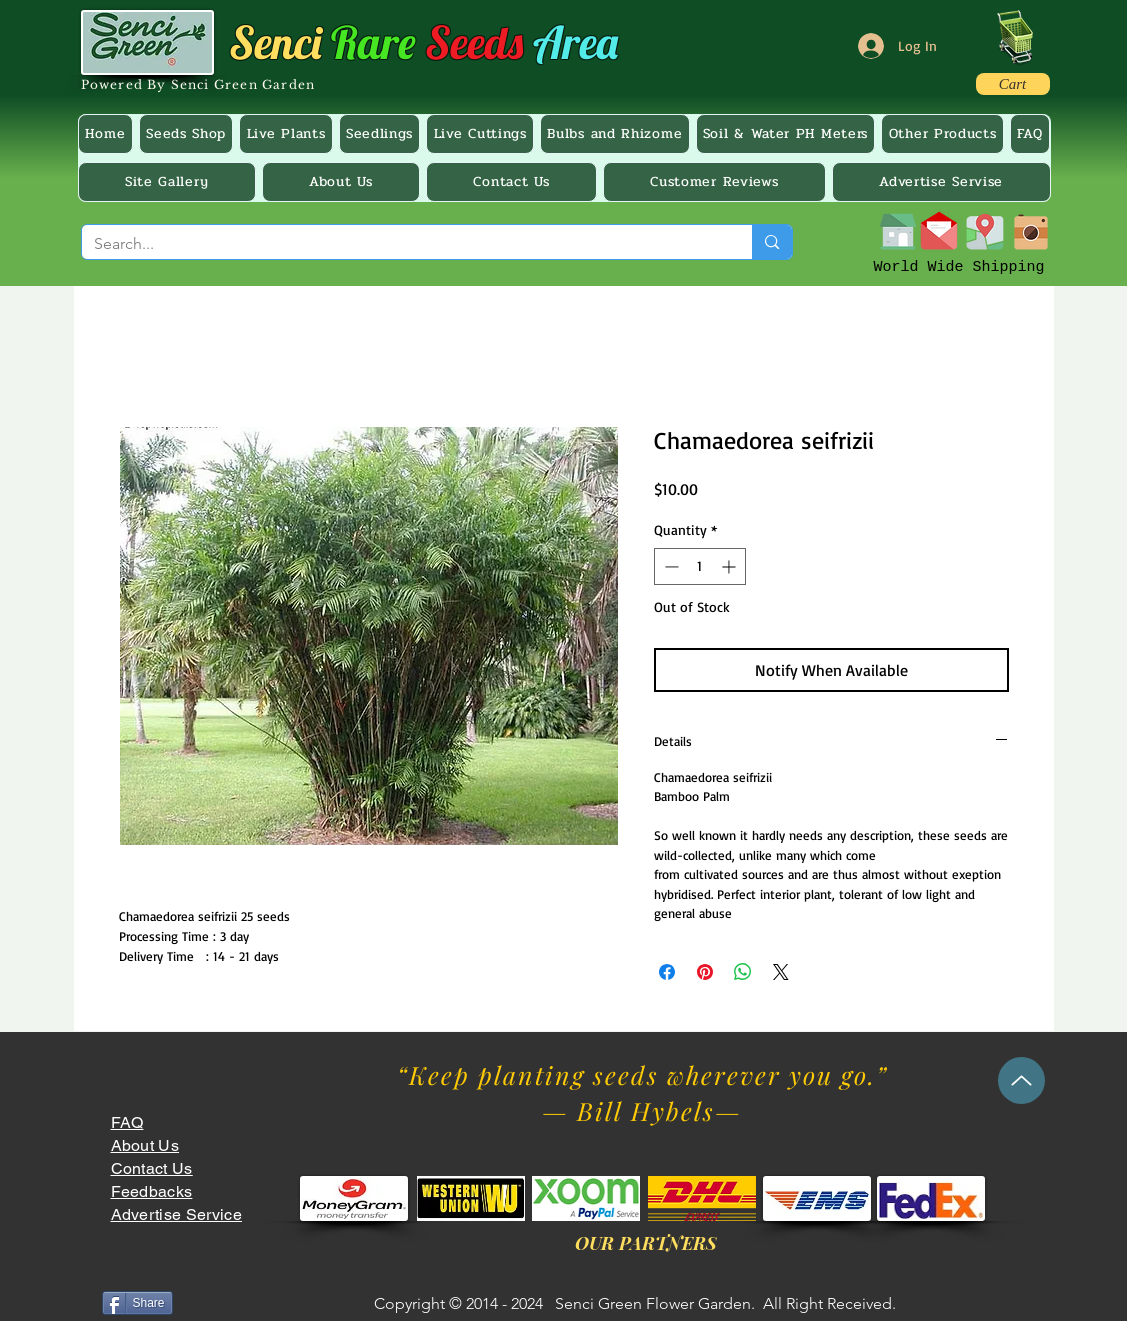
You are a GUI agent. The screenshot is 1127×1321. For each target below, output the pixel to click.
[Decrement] (669, 566)
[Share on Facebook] (667, 972)
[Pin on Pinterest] (705, 972)
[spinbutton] (700, 566)
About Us (145, 1145)
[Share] (137, 1303)
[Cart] (1013, 84)
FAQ (127, 1122)
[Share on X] (781, 972)
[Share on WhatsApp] (743, 972)
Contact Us (152, 1168)
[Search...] (402, 244)
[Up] (1021, 1080)
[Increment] (730, 566)
